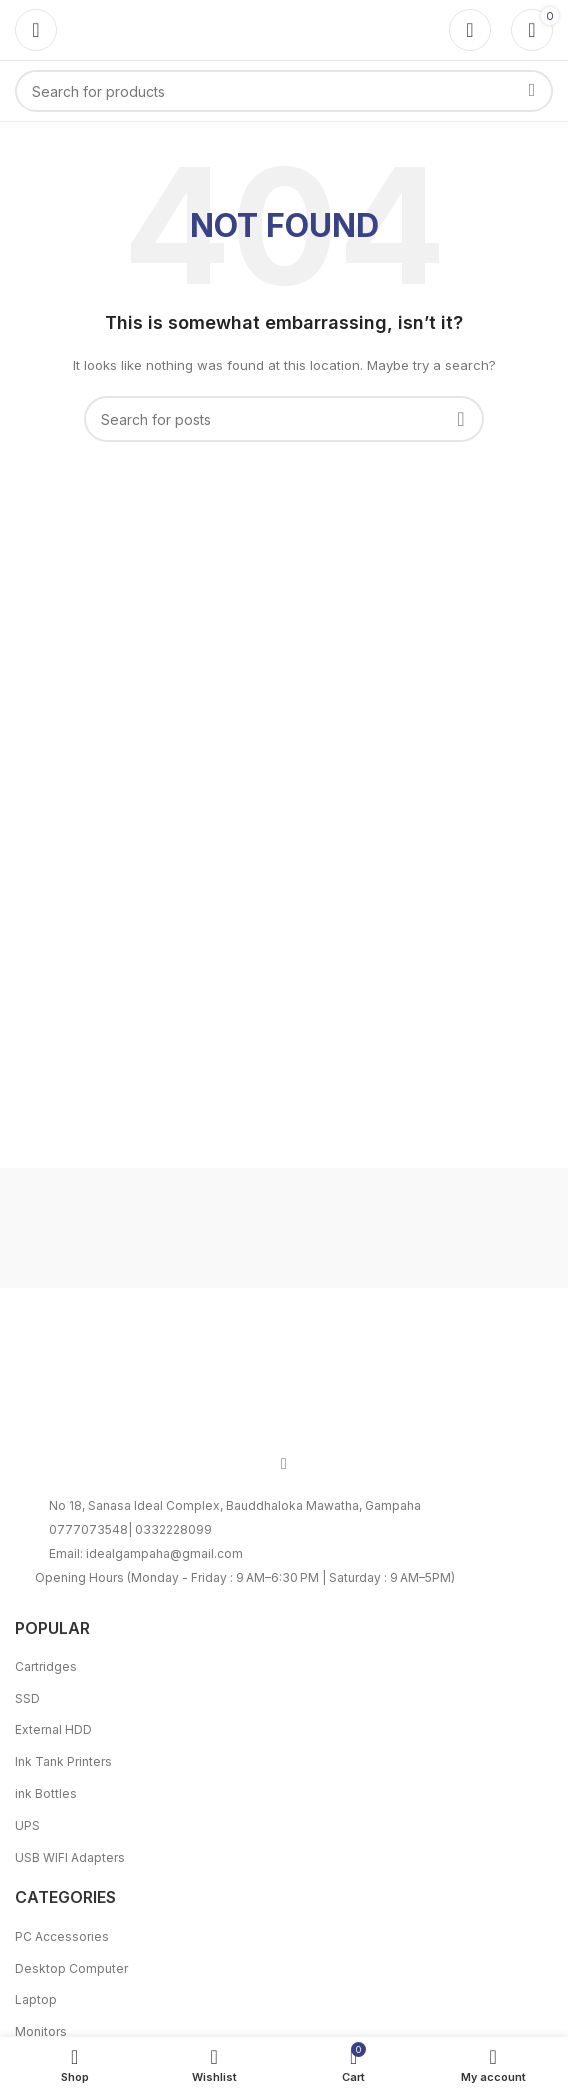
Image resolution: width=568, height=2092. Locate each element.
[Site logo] (284, 28)
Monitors (41, 2031)
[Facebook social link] (284, 1463)
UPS (27, 1825)
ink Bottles (46, 1793)
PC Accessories (62, 1936)
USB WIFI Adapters (70, 1857)
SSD (27, 1698)
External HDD (53, 1729)
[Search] (284, 91)
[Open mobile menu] (36, 30)
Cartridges (46, 1666)
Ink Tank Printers (63, 1761)
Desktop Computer (71, 1968)
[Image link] (284, 1381)
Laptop (36, 1999)
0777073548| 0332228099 (130, 1529)
